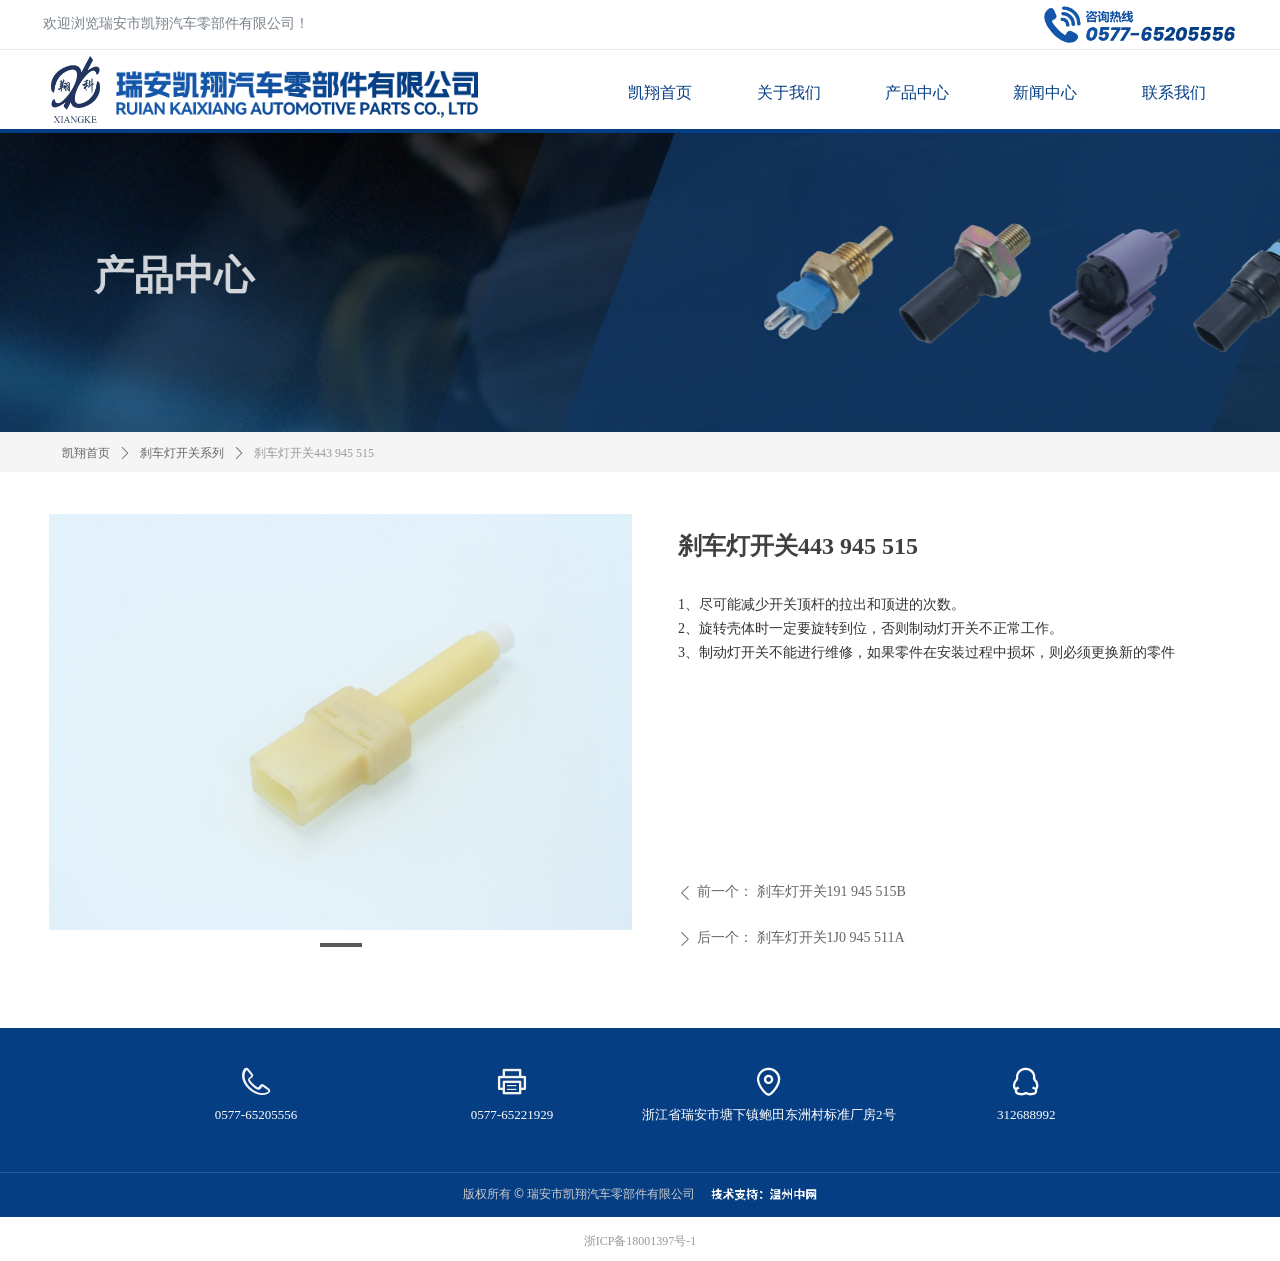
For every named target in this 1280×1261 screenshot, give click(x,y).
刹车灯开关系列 (182, 453)
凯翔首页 (86, 453)
